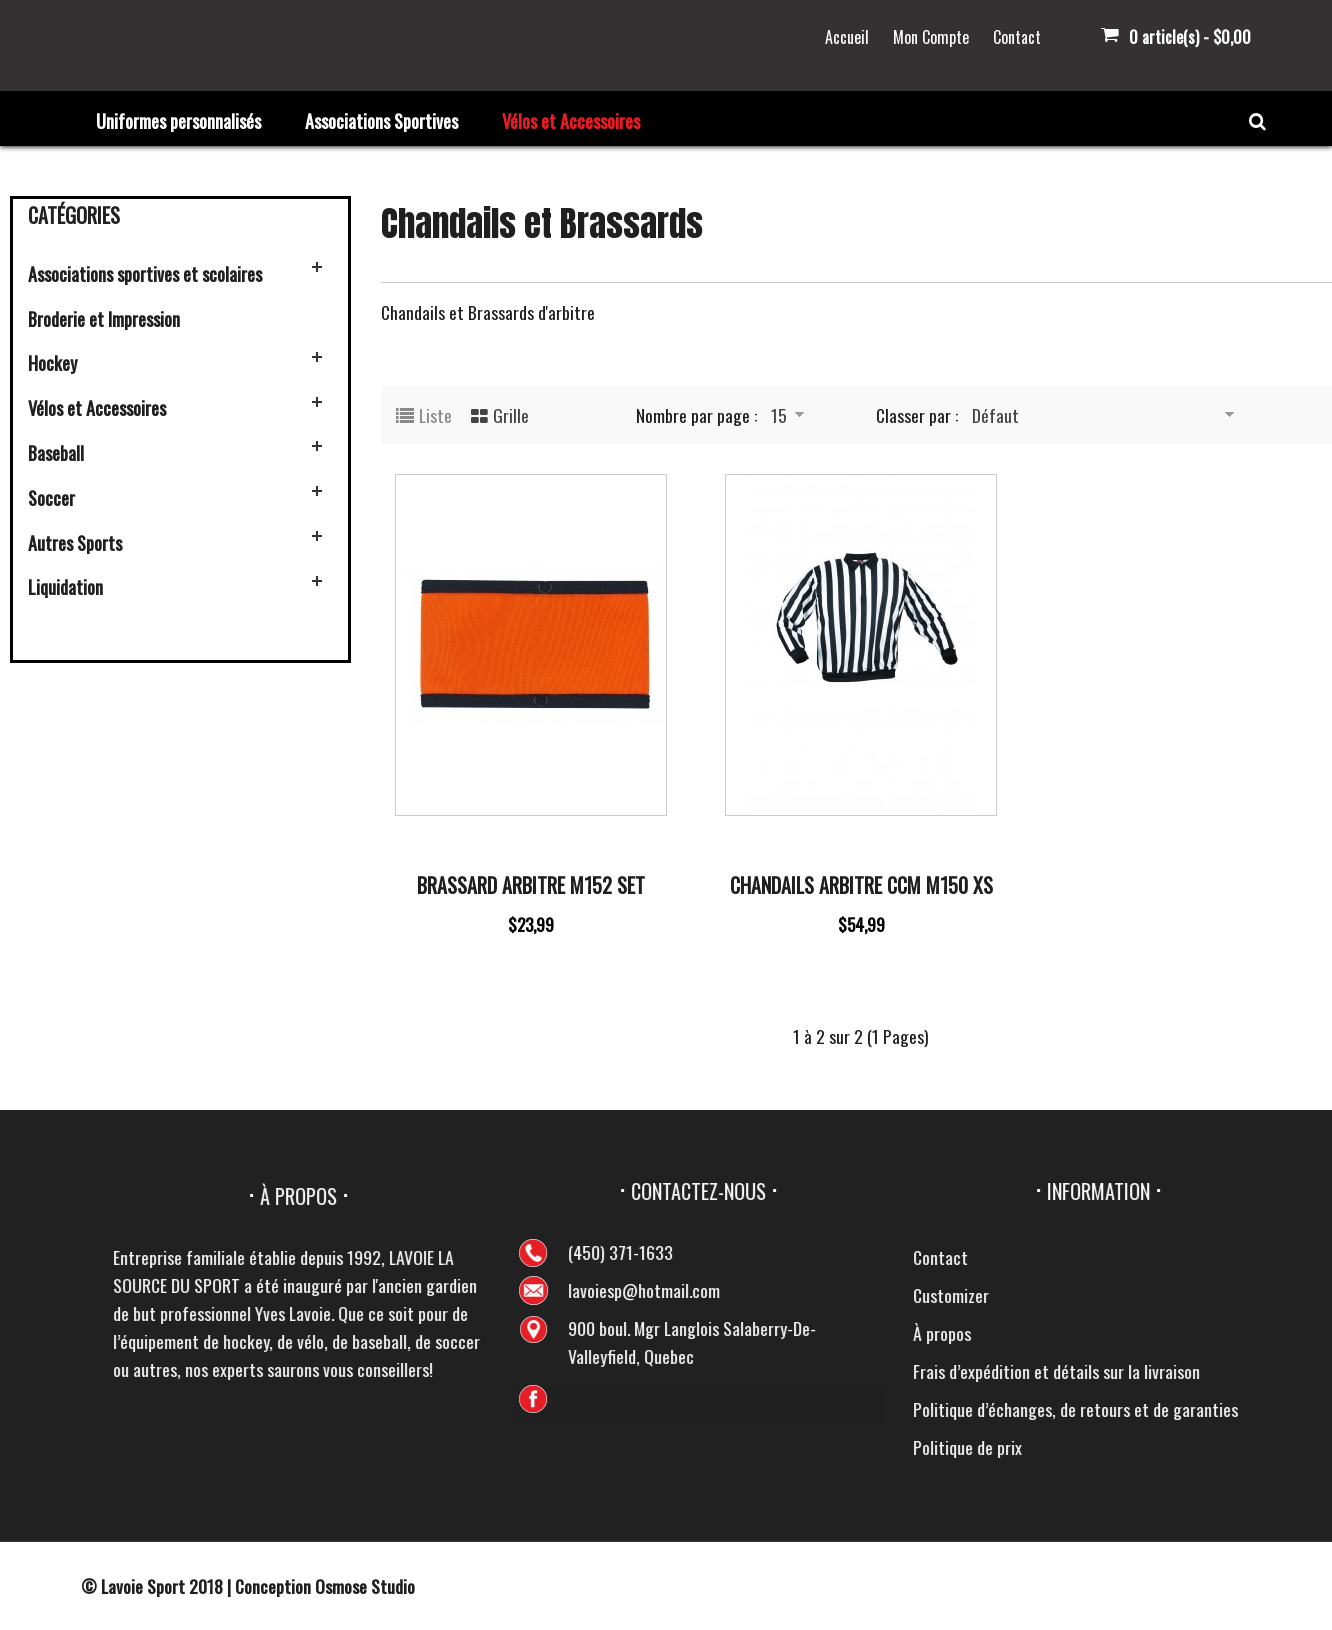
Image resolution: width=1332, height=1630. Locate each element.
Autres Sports (75, 543)
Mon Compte (931, 37)
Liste (435, 415)
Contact (1017, 37)
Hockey (52, 363)
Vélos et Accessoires (571, 121)
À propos (1228, 1333)
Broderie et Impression (104, 319)
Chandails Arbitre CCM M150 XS (861, 885)
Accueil (847, 37)
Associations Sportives (381, 121)
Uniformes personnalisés (178, 121)
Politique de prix (1253, 1447)
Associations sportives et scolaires (145, 274)
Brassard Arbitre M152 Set (531, 885)
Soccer (51, 498)
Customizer (1237, 1295)
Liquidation (65, 587)
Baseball (56, 453)
